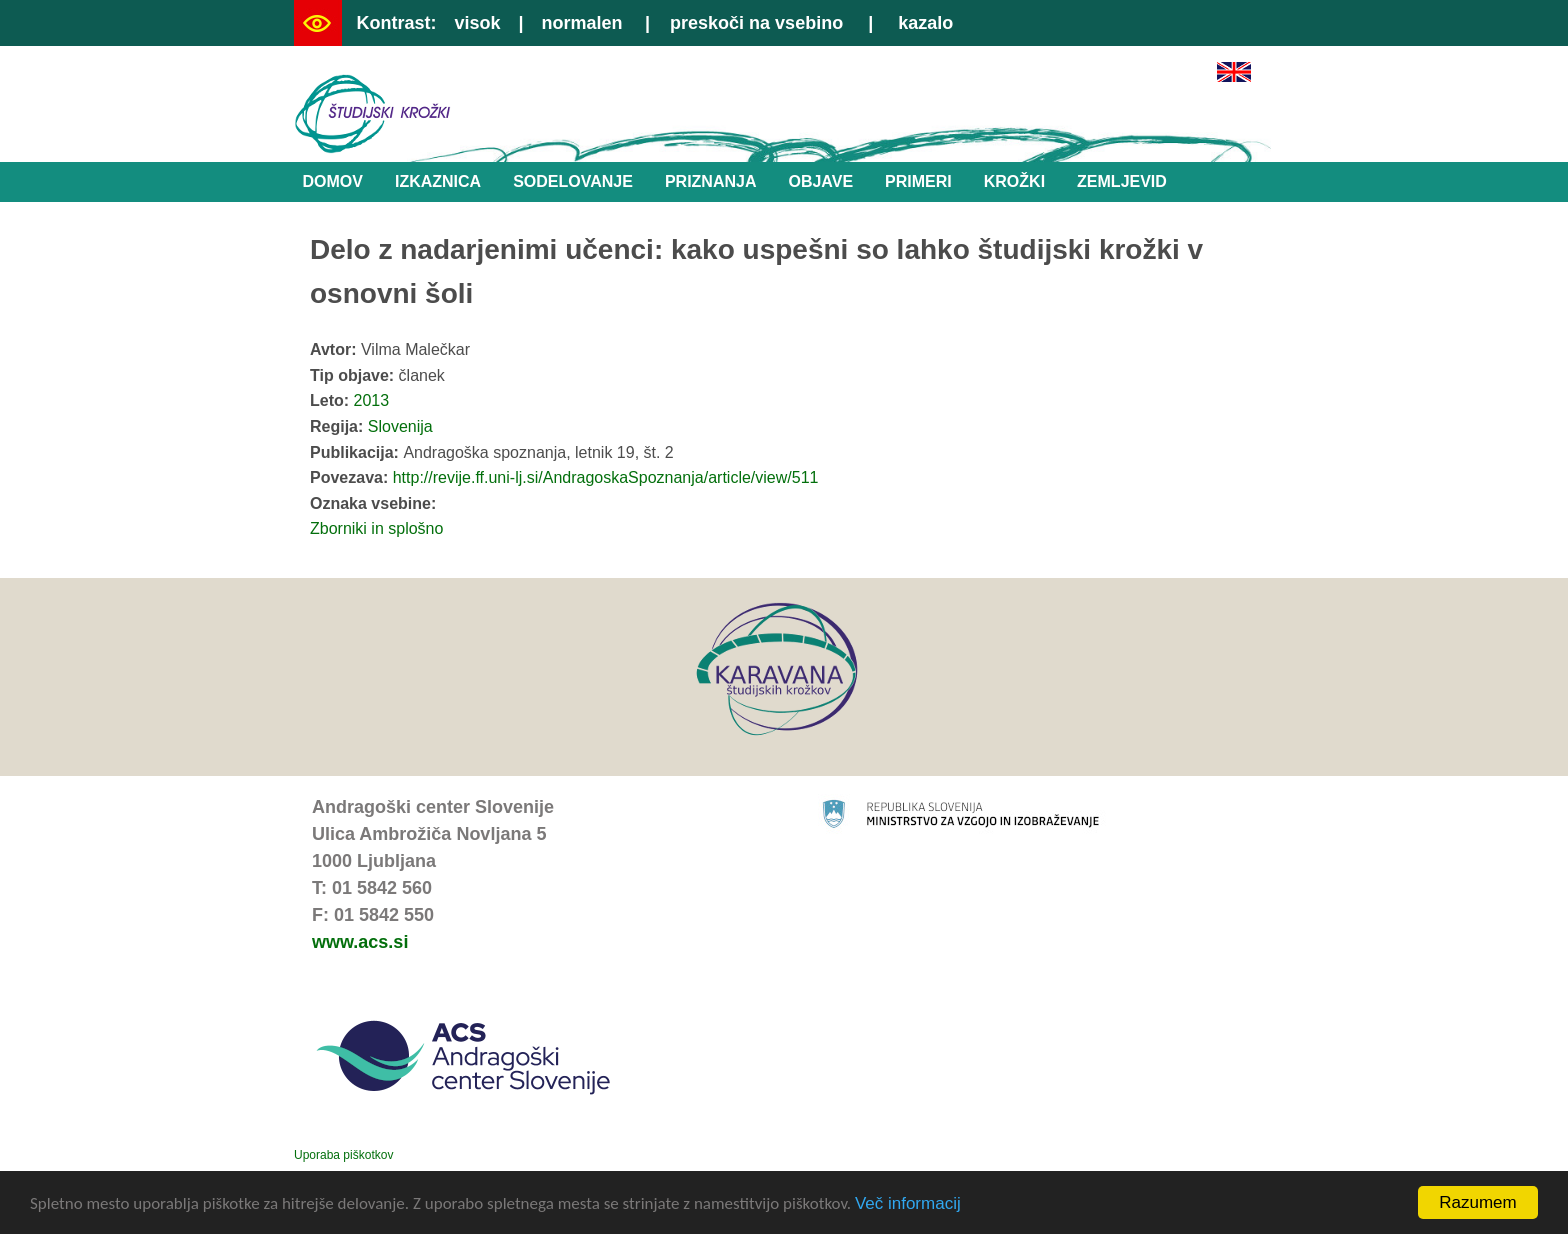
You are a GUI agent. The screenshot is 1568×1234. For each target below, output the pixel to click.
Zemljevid (1122, 181)
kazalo (925, 23)
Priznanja (711, 181)
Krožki (1014, 181)
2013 (372, 400)
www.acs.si (360, 942)
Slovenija (400, 426)
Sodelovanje (573, 181)
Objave (820, 181)
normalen (582, 23)
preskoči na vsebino (756, 23)
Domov (333, 181)
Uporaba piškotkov (343, 1155)
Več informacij (908, 1207)
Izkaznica (438, 181)
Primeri (918, 181)
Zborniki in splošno (376, 528)
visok (477, 23)
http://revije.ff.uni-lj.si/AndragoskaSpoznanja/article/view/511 (606, 477)
